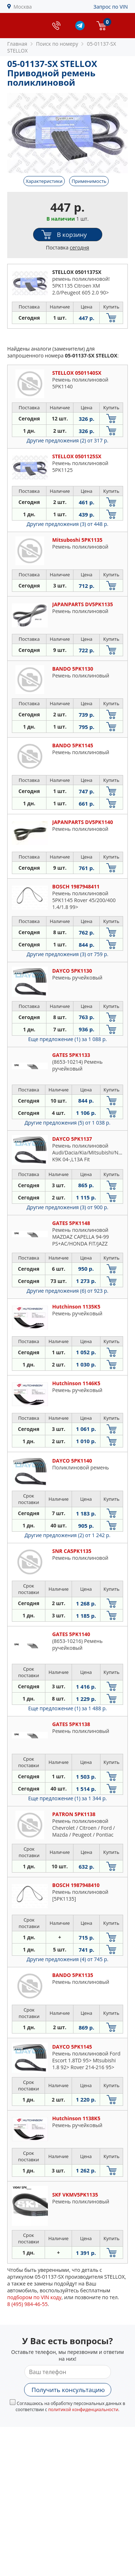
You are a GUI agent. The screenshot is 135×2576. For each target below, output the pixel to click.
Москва (23, 6)
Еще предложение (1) (67, 1039)
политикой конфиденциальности (83, 2409)
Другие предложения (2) (67, 440)
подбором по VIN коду (34, 2297)
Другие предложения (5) (67, 1122)
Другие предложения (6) (67, 1290)
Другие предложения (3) (67, 524)
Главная (17, 43)
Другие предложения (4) (67, 1959)
